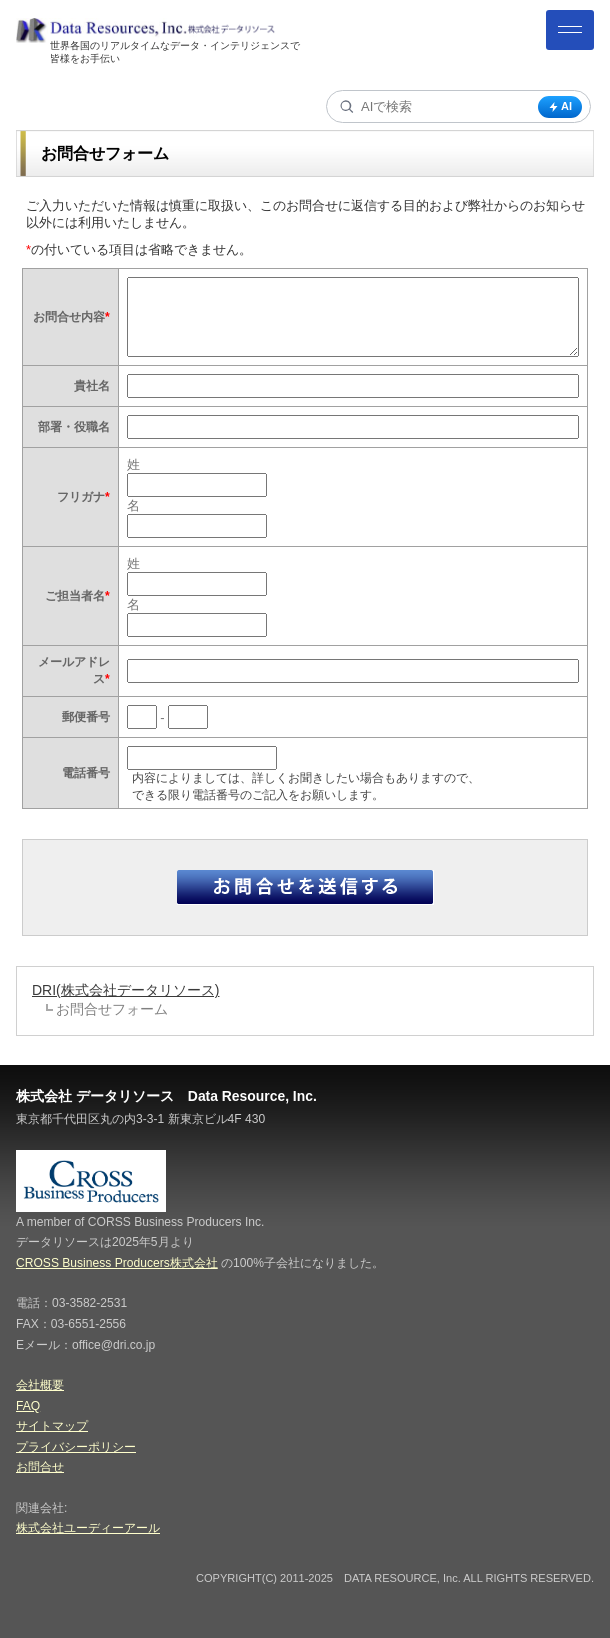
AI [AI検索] (560, 106)
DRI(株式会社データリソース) (125, 990)
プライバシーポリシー (76, 1447)
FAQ (28, 1406)
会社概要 (40, 1385)
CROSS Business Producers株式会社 (117, 1263)
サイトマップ (52, 1426)
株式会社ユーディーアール (88, 1528)
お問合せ (40, 1467)
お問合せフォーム (112, 1009)
